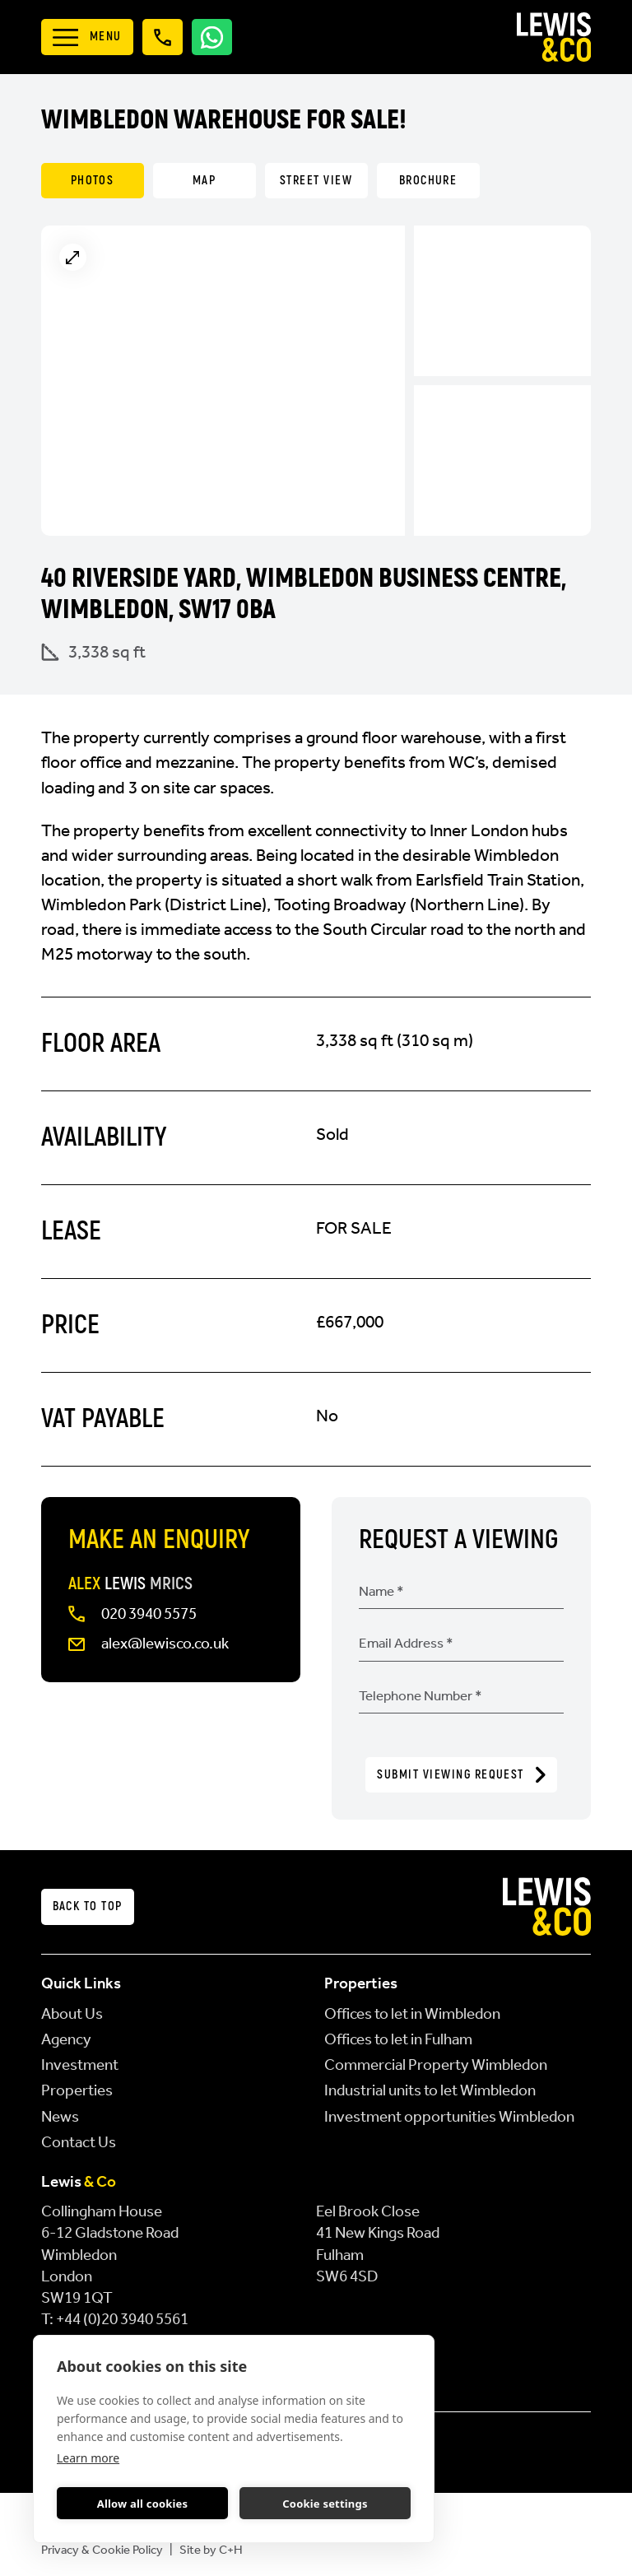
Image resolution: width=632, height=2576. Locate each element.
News (60, 2117)
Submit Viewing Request (461, 1774)
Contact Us (78, 2142)
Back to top (88, 1906)
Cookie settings (324, 2503)
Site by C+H (211, 2549)
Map (204, 180)
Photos (92, 180)
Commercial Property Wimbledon (435, 2065)
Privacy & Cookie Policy (102, 2549)
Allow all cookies (142, 2503)
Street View (316, 180)
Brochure (428, 180)
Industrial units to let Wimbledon (430, 2090)
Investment (79, 2065)
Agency (66, 2039)
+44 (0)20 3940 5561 (122, 2319)
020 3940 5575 (149, 1614)
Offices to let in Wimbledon (412, 2014)
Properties (77, 2090)
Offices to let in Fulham (398, 2039)
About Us (72, 2014)
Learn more (88, 2458)
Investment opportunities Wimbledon (449, 2117)
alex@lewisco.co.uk (165, 1643)
